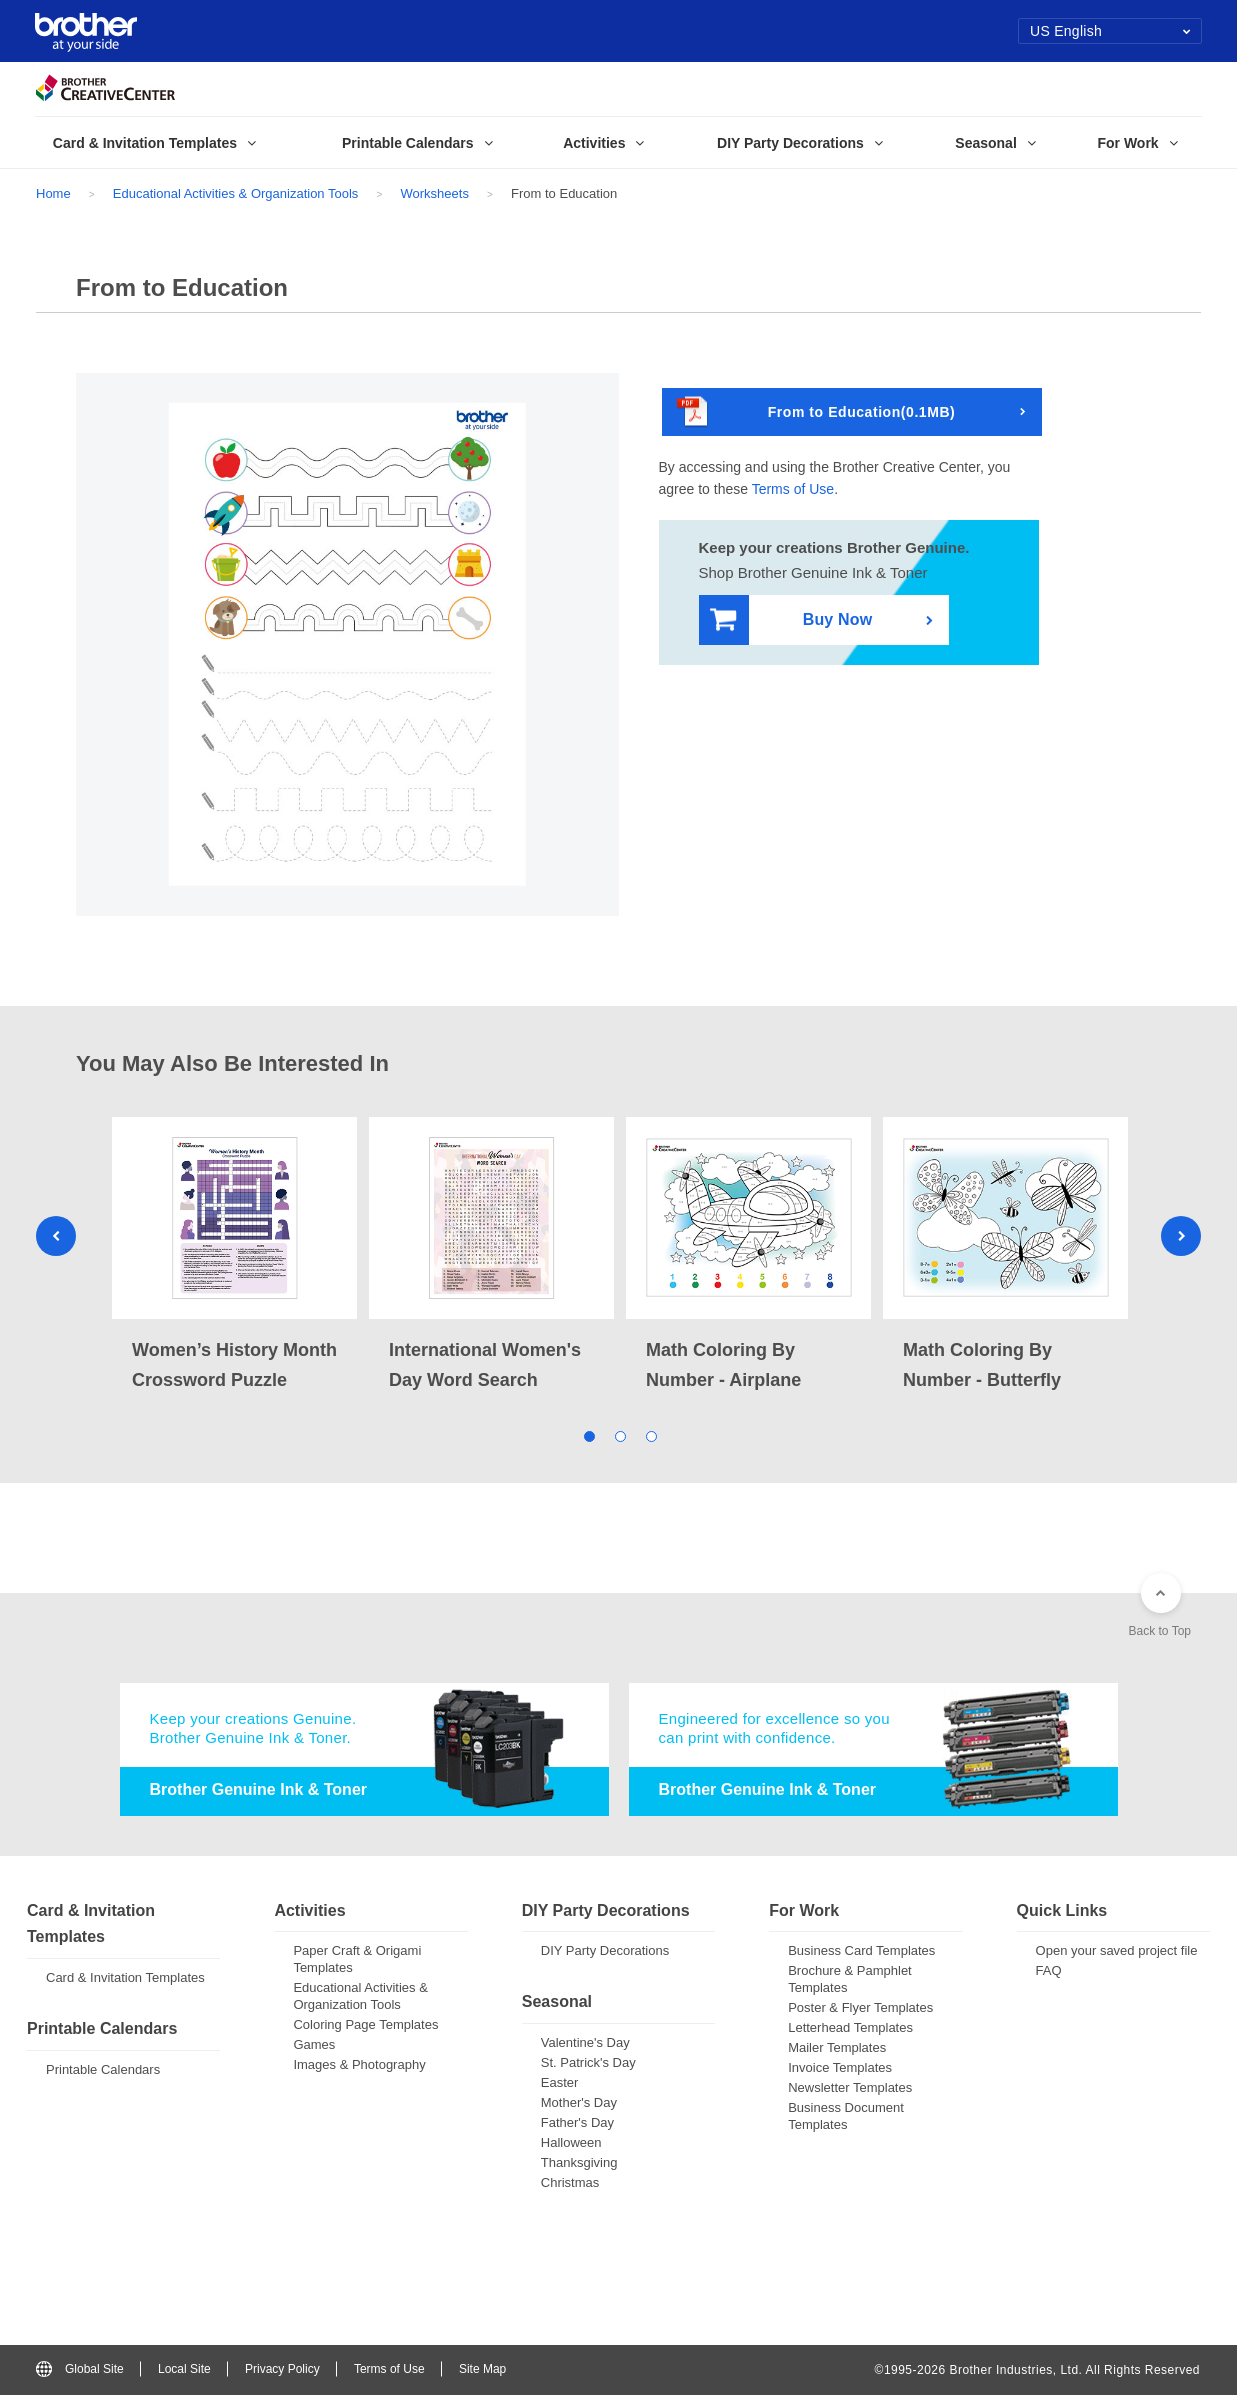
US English (1110, 31)
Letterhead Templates (850, 2027)
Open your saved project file (1117, 1950)
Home (53, 193)
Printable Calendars (103, 2069)
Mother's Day (579, 2102)
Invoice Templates (840, 2067)
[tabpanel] (234, 1256)
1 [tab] (587, 1434)
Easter (560, 2082)
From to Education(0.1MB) (816, 412)
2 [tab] (618, 1434)
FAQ (1049, 1970)
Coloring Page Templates (365, 2024)
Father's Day (577, 2122)
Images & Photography (359, 2064)
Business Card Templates (861, 1950)
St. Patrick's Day (588, 2062)
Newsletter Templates (850, 2087)
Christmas (570, 2182)
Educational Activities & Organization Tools (235, 193)
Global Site (80, 2369)
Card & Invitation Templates (125, 1977)
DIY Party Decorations (605, 1950)
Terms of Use (793, 489)
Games (314, 2044)
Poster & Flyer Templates (860, 2007)
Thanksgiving (579, 2162)
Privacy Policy (282, 2369)
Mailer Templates (837, 2047)
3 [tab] (649, 1434)
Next (1181, 1236)
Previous (56, 1236)
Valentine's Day (585, 2042)
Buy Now (791, 620)
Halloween (571, 2142)
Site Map (482, 2369)
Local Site (184, 2369)
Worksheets (434, 193)
